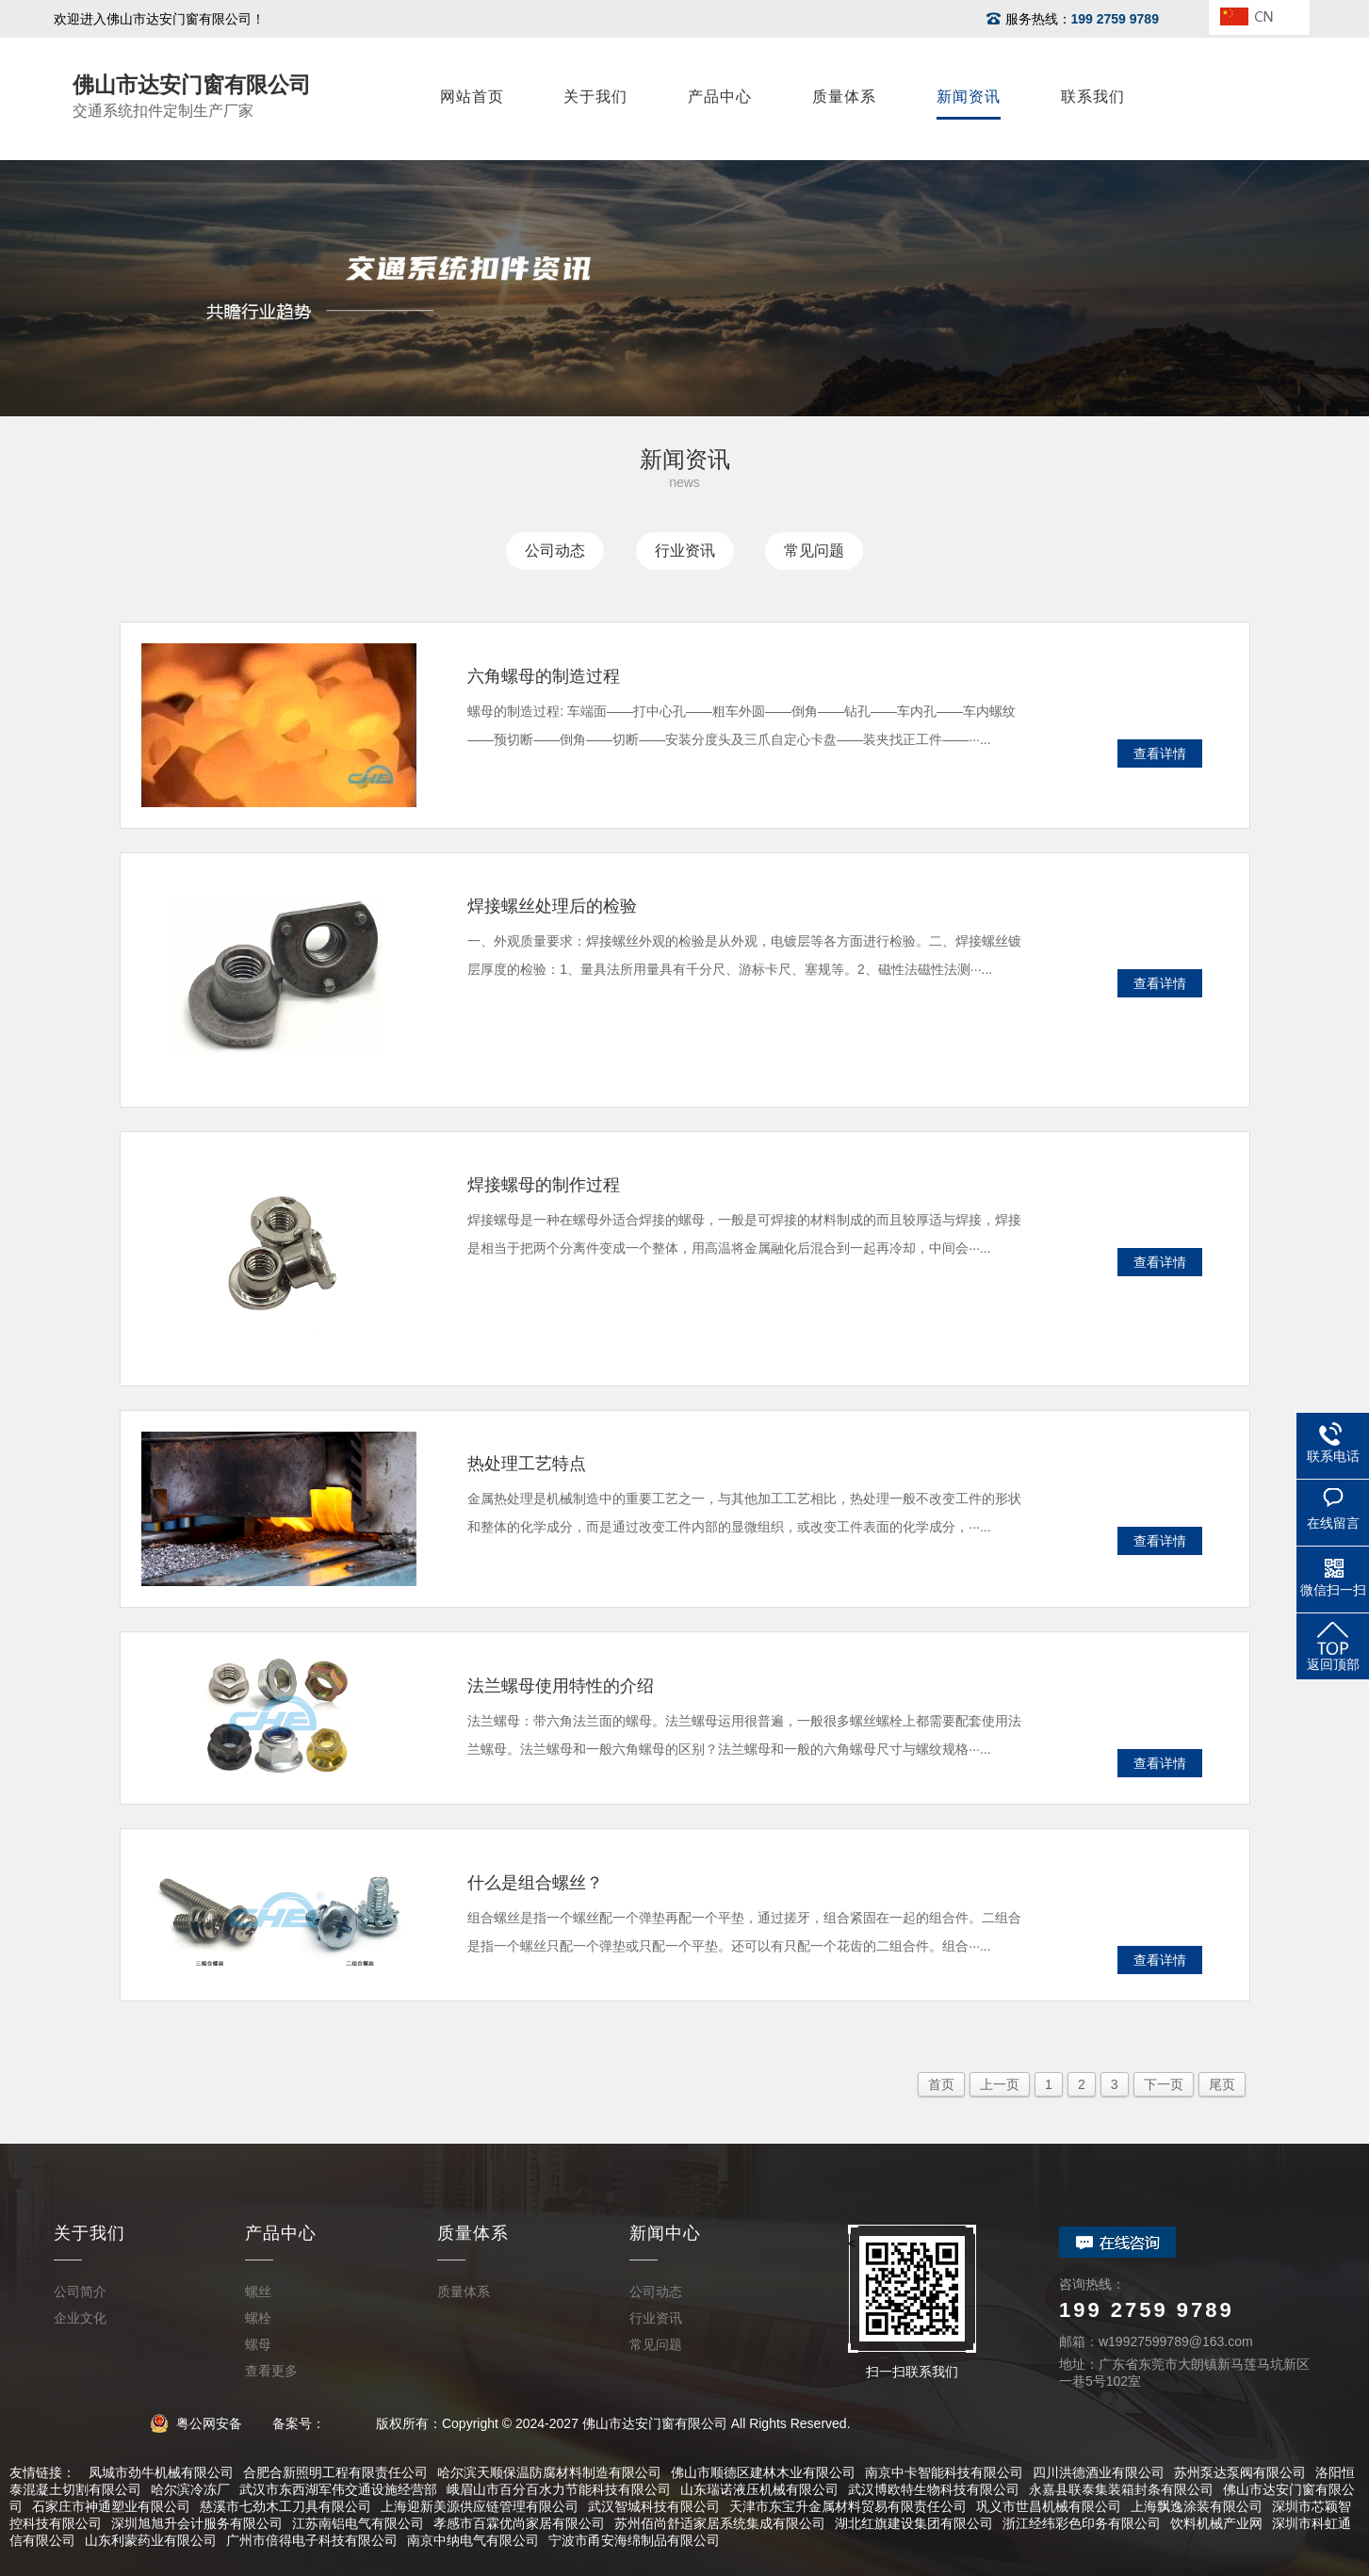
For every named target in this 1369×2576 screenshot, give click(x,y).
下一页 (1163, 2084)
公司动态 (555, 551)
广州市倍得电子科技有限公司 (312, 2540)
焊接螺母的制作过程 (543, 1184)
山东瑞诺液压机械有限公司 (759, 2489)
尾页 (1222, 2084)
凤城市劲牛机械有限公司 (161, 2472)
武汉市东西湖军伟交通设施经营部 (338, 2489)
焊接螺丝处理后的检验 (552, 906)
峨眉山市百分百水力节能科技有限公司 (559, 2489)
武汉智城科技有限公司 (654, 2506)
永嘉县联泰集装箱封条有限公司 (1121, 2489)
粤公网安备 (203, 2423)
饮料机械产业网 (1216, 2523)
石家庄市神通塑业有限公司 (111, 2506)
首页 (941, 2084)
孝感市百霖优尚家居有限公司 (519, 2523)
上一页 (999, 2084)
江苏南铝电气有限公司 (358, 2523)
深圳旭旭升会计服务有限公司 (197, 2523)
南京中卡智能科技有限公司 (944, 2472)
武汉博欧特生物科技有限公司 (933, 2489)
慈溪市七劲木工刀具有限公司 (285, 2506)
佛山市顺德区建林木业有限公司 (763, 2472)
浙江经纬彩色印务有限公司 (1081, 2523)
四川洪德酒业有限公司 (1099, 2472)
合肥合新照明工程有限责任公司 (335, 2472)
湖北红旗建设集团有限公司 (914, 2523)
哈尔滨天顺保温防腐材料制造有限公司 (549, 2472)
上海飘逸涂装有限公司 (1197, 2506)
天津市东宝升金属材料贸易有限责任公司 (848, 2506)
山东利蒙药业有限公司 (151, 2540)
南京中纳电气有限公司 (473, 2540)
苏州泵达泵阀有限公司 (1240, 2472)
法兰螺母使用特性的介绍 (560, 1686)
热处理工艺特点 (526, 1463)
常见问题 (814, 551)
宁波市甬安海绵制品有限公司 (634, 2540)
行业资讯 (685, 551)
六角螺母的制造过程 (543, 676)
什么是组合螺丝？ (535, 1882)
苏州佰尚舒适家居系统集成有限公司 (719, 2523)
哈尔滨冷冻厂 (190, 2489)
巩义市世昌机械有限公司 (1048, 2506)
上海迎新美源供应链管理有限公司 (480, 2506)
